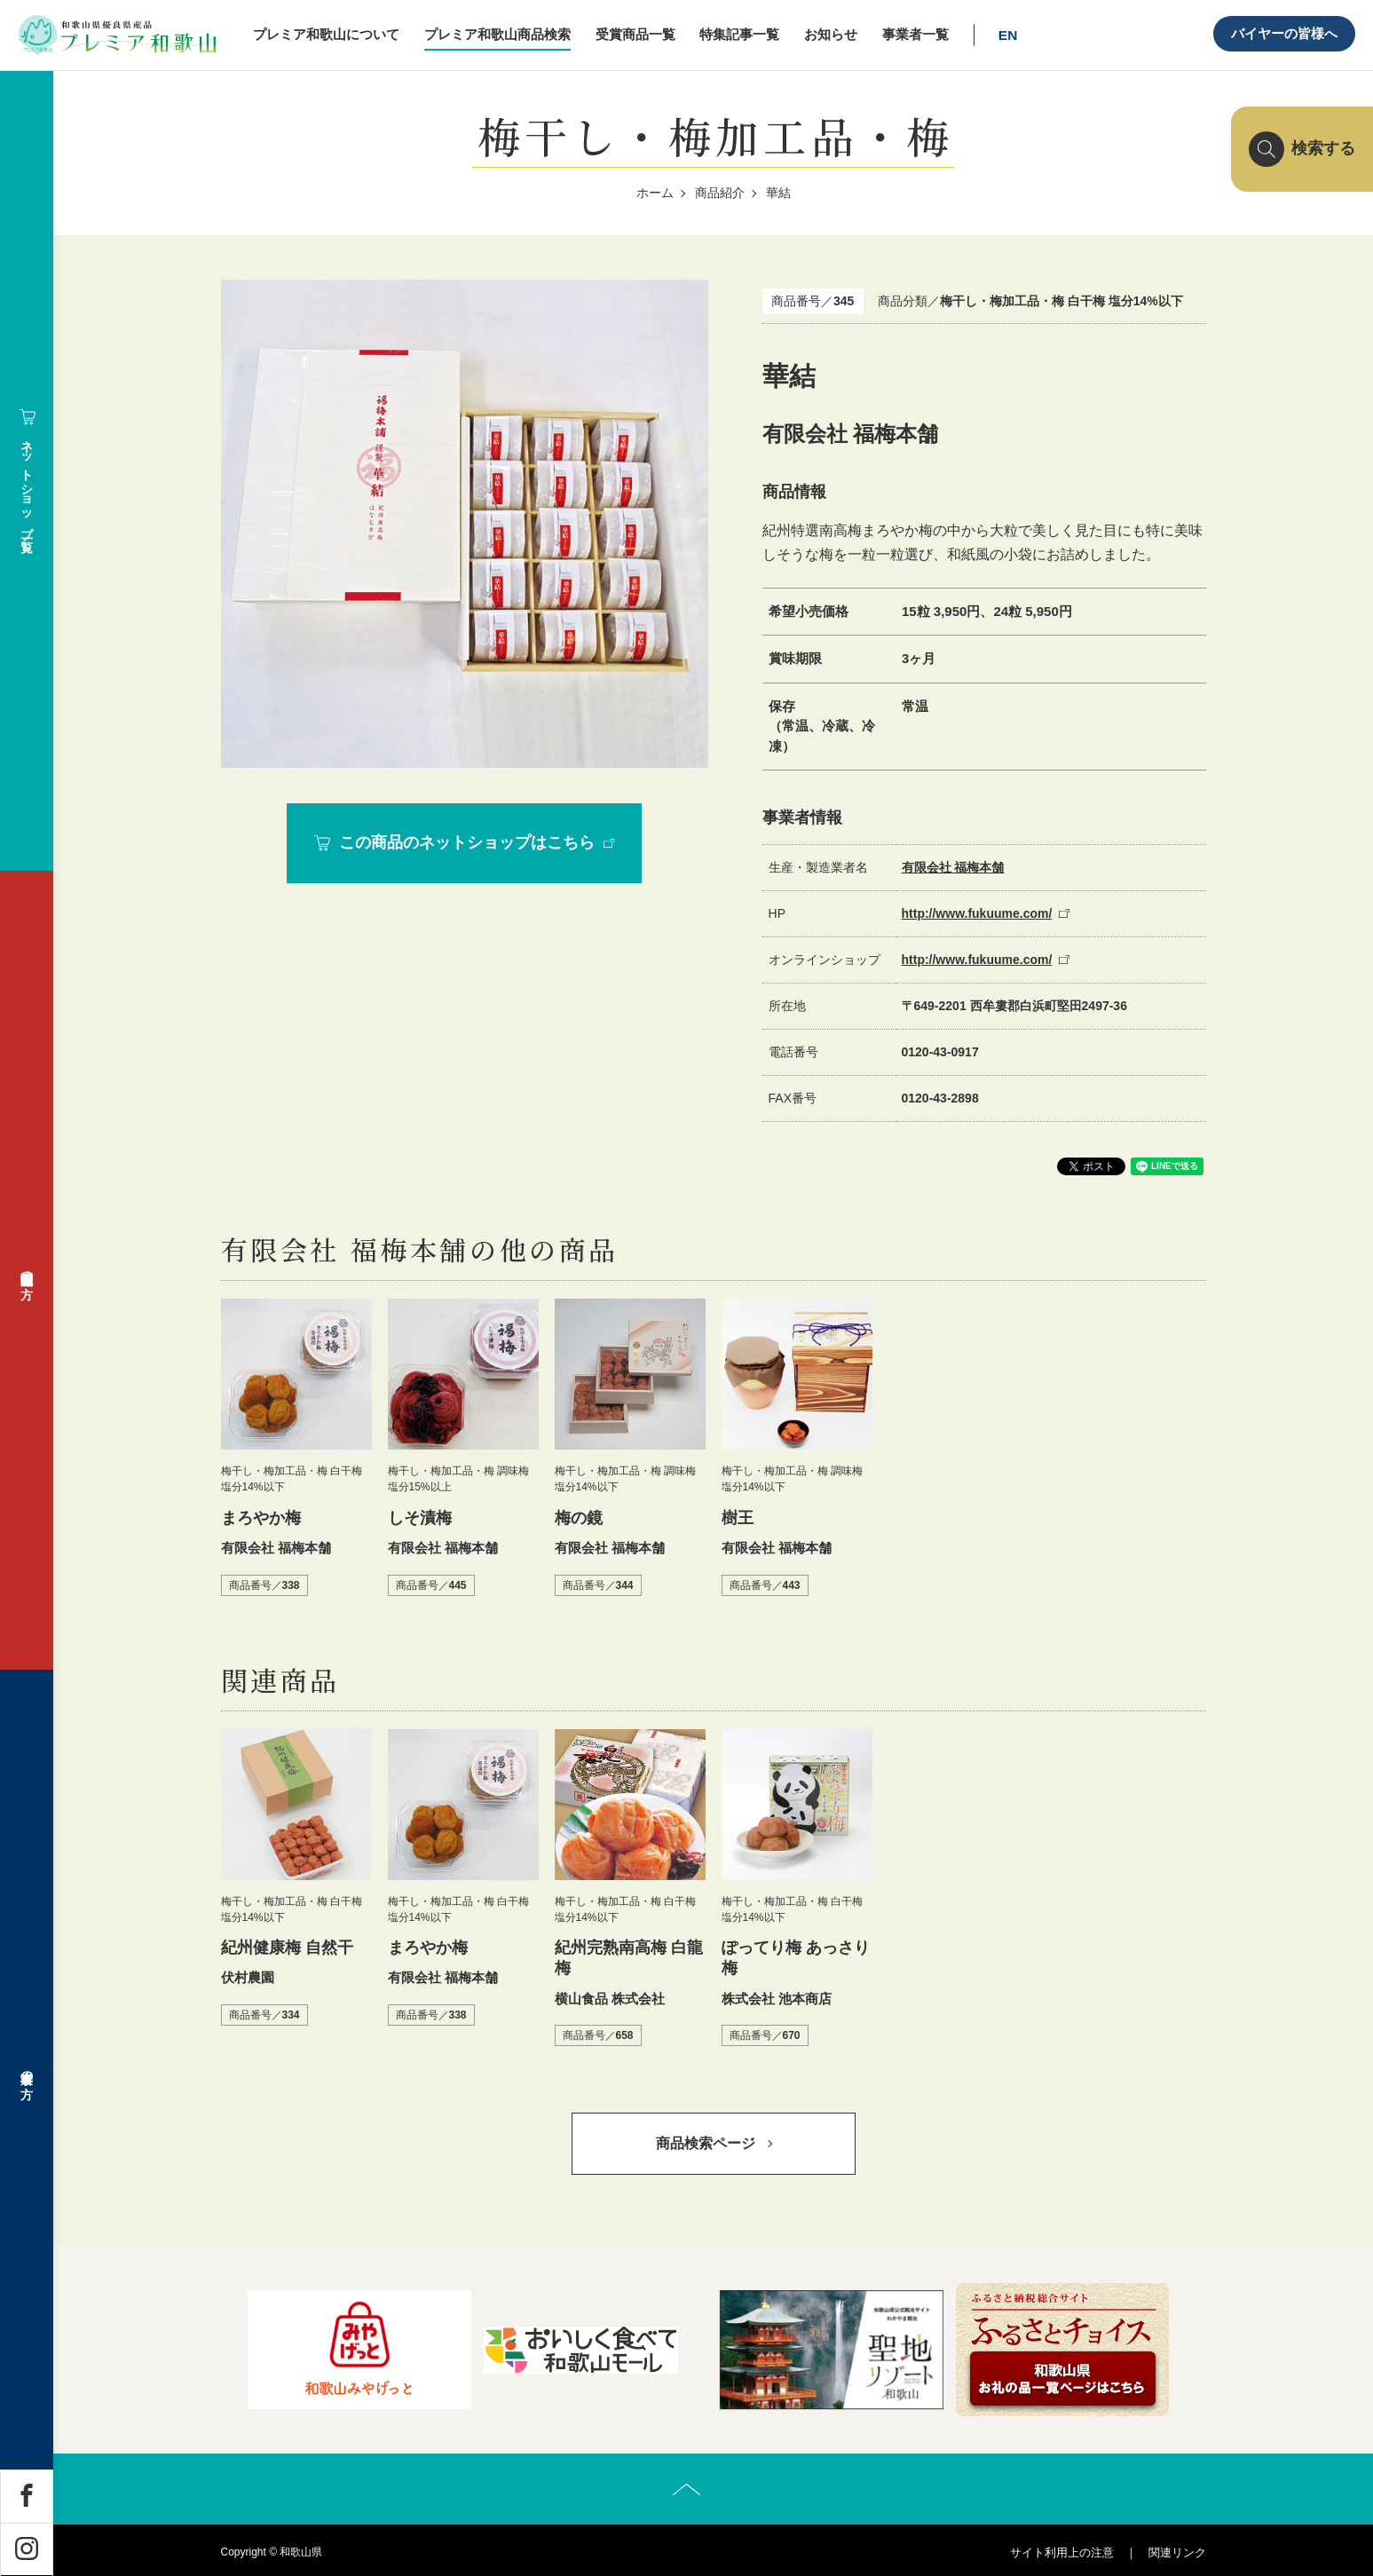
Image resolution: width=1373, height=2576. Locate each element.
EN (1008, 35)
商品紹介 (720, 193)
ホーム (655, 193)
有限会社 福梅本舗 (953, 867)
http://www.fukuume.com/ (977, 913)
